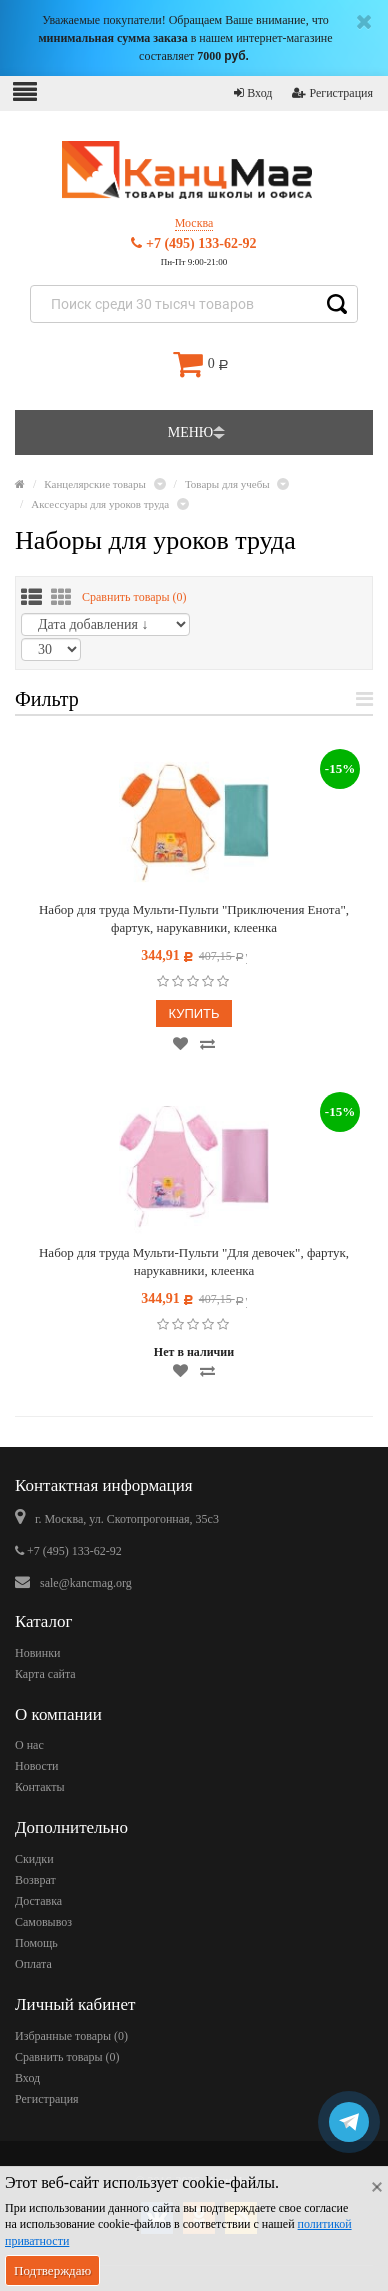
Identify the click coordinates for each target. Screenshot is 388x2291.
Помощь (36, 1943)
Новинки (37, 1653)
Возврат (35, 1880)
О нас (29, 1745)
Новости (37, 1766)
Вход (253, 93)
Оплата (33, 1964)
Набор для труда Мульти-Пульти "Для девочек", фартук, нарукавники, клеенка (194, 1261)
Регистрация (332, 93)
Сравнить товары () (134, 597)
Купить (193, 1013)
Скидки (34, 1859)
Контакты (40, 1787)
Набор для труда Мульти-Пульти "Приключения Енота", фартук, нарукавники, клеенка (194, 918)
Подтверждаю (52, 2270)
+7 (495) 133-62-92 (193, 243)
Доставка (38, 1901)
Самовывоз (43, 1922)
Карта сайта (45, 1674)
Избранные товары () (71, 2036)
